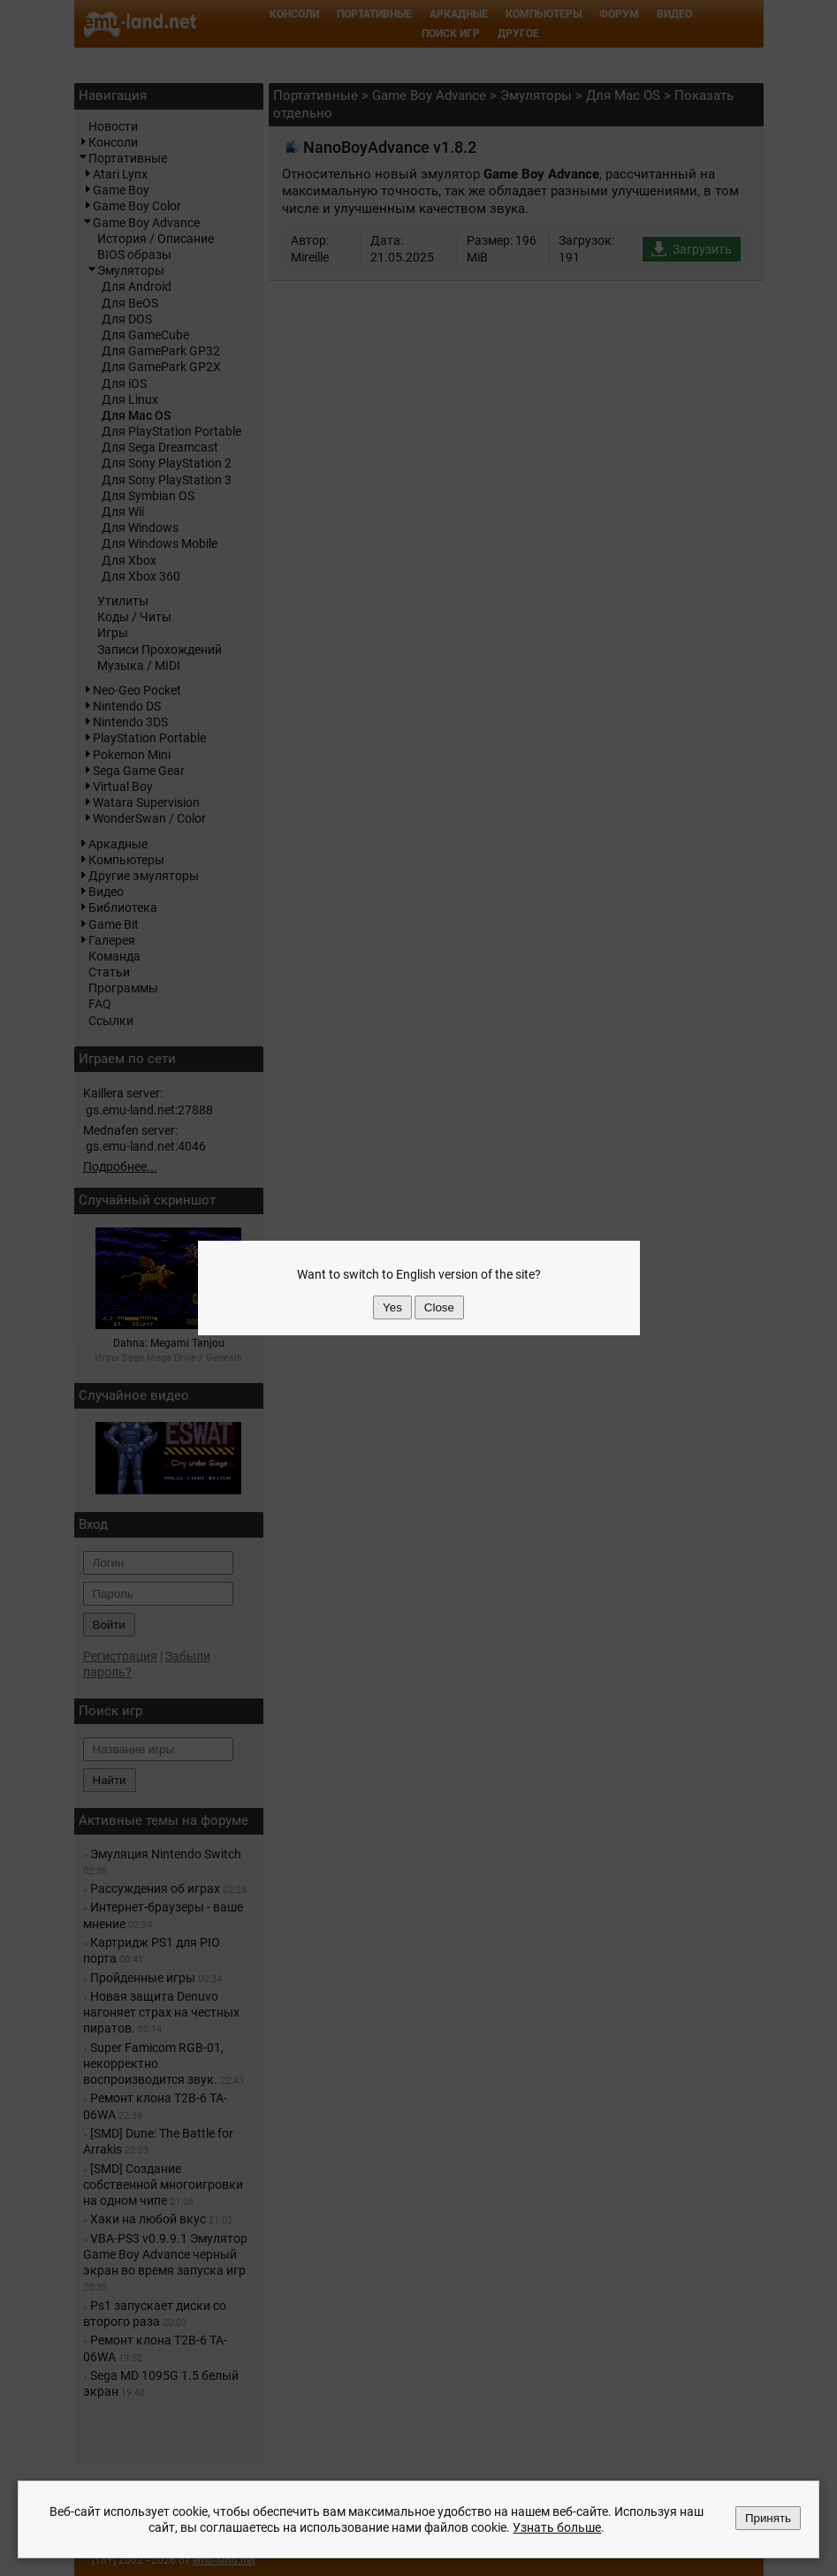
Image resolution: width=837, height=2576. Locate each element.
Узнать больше (557, 2527)
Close (439, 1307)
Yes (392, 1307)
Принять (768, 2518)
